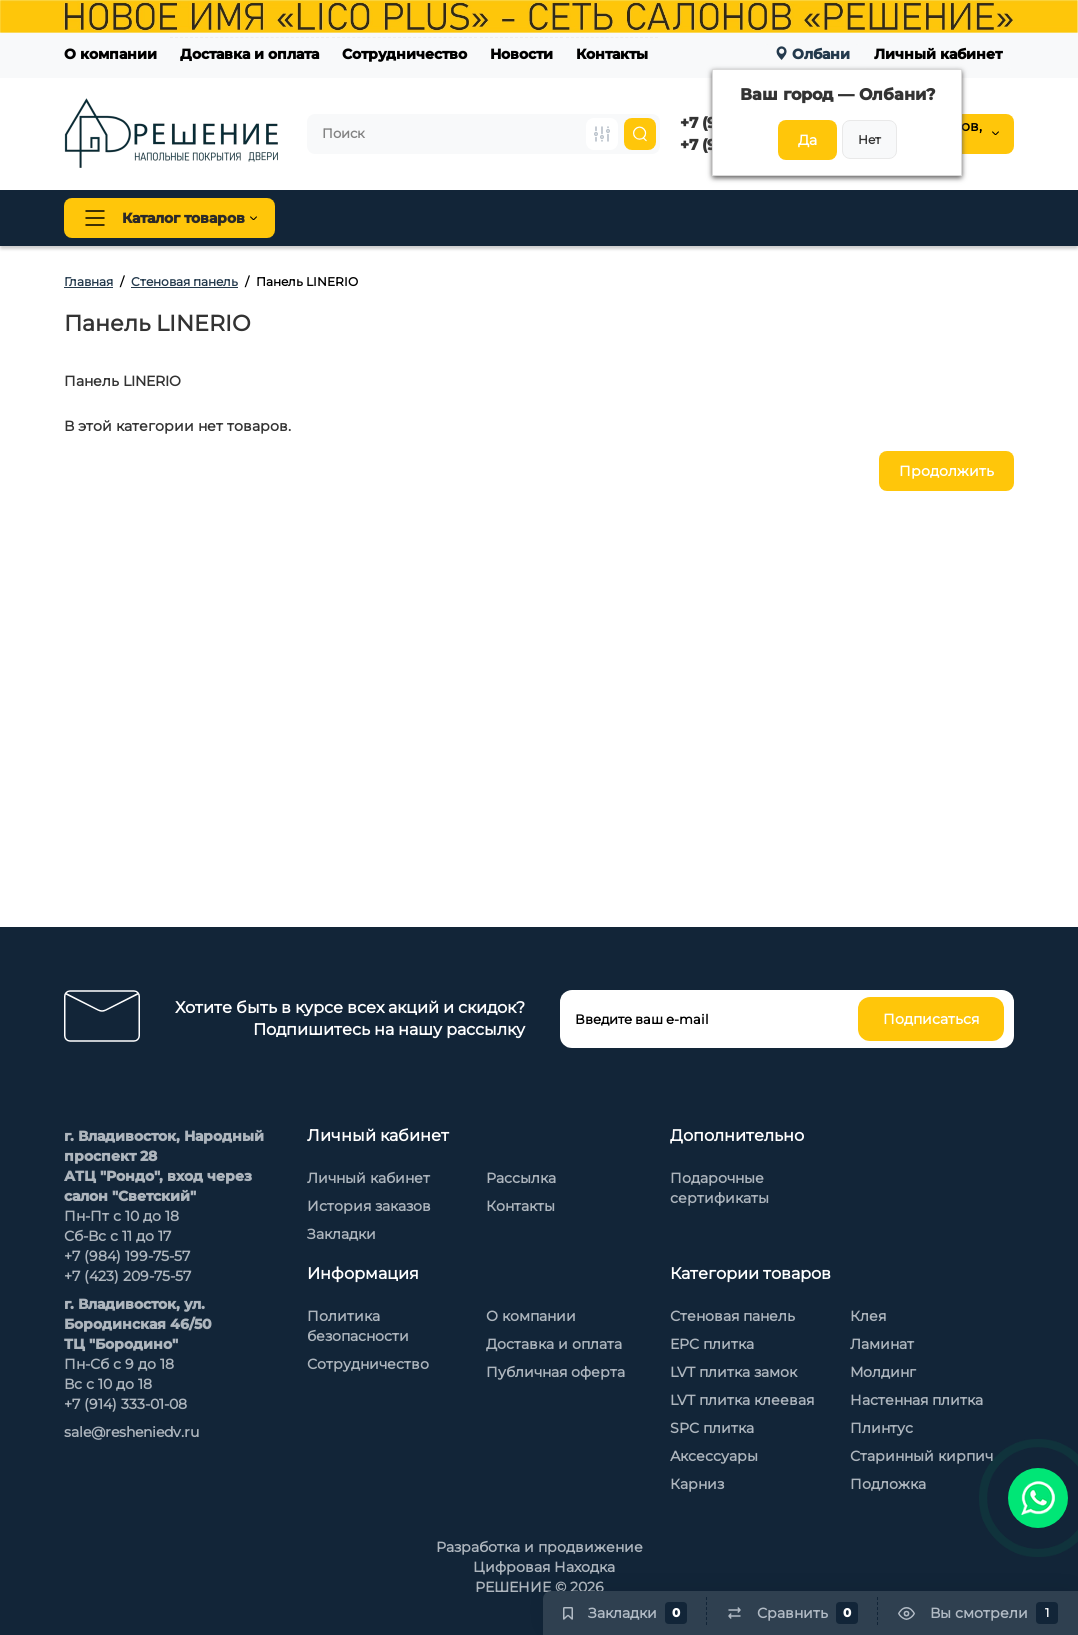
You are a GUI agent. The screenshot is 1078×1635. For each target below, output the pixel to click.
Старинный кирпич (921, 1456)
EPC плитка (712, 1344)
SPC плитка (712, 1428)
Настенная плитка (916, 1400)
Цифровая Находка (544, 1567)
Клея (868, 1316)
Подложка (888, 1484)
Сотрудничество (404, 54)
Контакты (612, 54)
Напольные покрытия (385, 218)
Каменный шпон (947, 218)
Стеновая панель (627, 218)
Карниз (697, 1484)
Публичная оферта (555, 1372)
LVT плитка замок (733, 1372)
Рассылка (521, 1178)
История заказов (369, 1206)
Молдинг (883, 1372)
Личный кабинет (938, 54)
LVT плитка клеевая (742, 1400)
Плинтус (518, 218)
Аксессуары (714, 1456)
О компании (110, 54)
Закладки (341, 1234)
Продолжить (946, 471)
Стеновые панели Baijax (788, 218)
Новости (521, 54)
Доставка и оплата (249, 54)
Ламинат (882, 1344)
